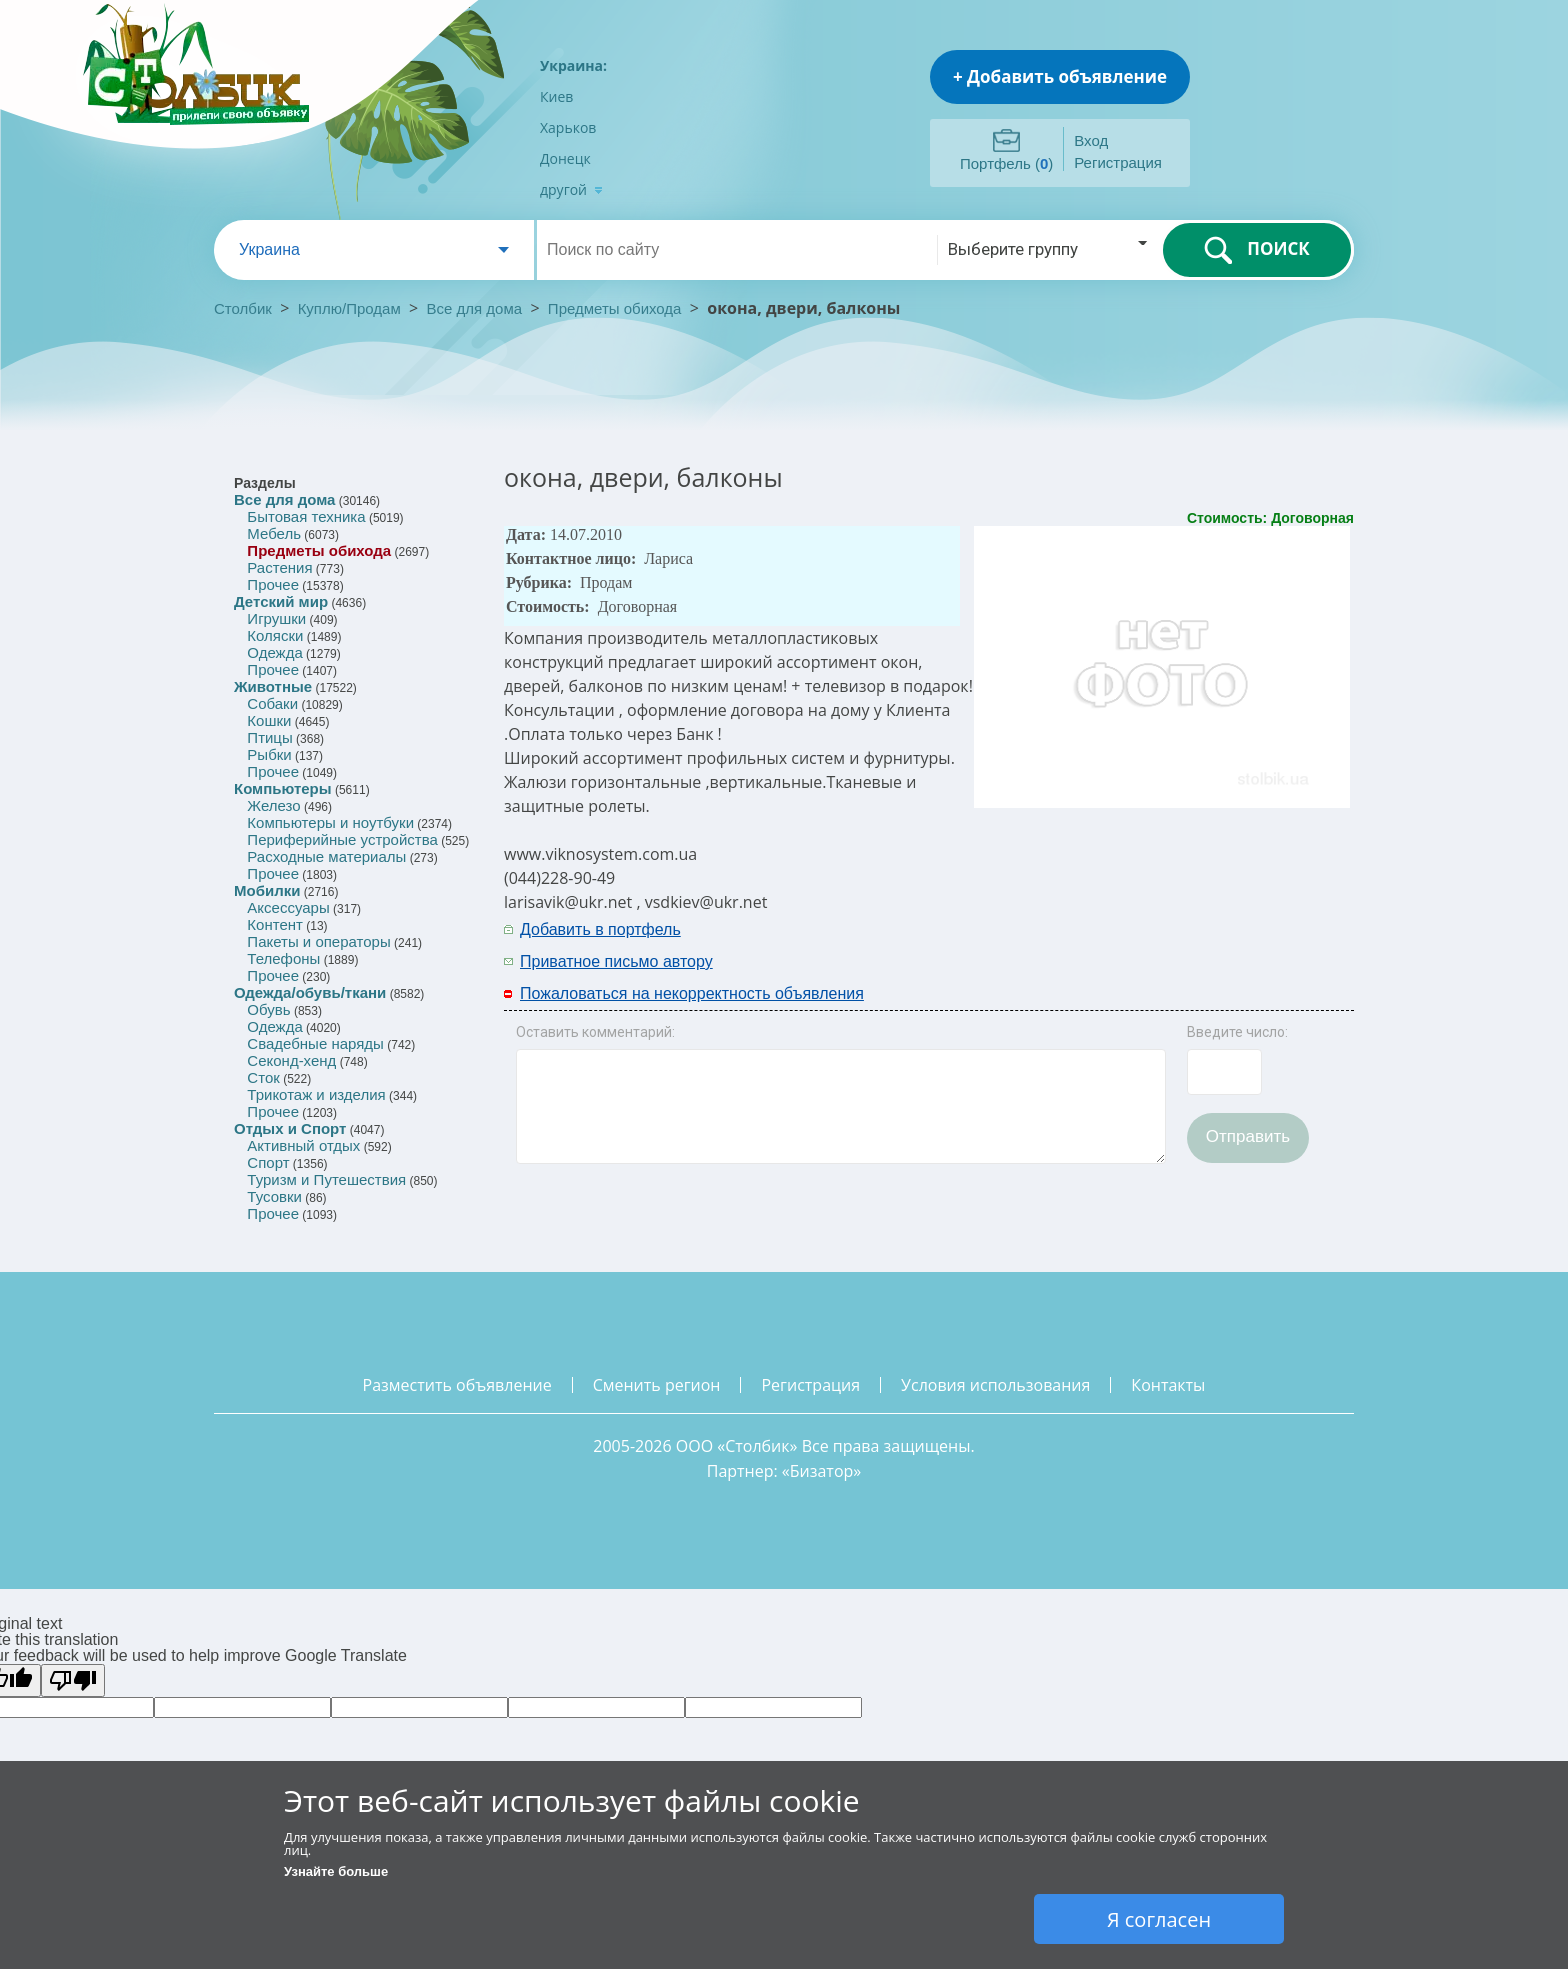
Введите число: (1237, 1032)
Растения (279, 567)
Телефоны (283, 958)
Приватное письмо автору (616, 961)
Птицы (269, 737)
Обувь (268, 1009)
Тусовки (274, 1196)
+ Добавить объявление (1060, 76)
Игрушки (276, 618)
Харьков (568, 127)
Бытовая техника (306, 516)
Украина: (573, 65)
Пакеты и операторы (318, 941)
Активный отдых (303, 1145)
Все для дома (475, 308)
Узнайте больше (336, 1871)
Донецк (565, 158)
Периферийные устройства (342, 839)
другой (571, 189)
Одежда (274, 652)
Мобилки (267, 890)
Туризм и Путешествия (326, 1179)
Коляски (275, 635)
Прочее (273, 584)
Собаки (272, 703)
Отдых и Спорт (290, 1128)
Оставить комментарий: (595, 1032)
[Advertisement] (1091, 944)
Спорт (268, 1162)
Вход (1091, 140)
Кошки (269, 720)
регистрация (810, 1385)
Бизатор (822, 1471)
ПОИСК (1256, 250)
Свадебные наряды (315, 1043)
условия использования (995, 1385)
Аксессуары (288, 907)
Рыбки (269, 754)
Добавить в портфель (600, 929)
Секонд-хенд (291, 1060)
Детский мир (281, 601)
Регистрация (1118, 162)
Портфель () (1006, 163)
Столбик (243, 308)
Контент (275, 924)
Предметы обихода (615, 308)
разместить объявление (457, 1385)
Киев (556, 96)
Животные (273, 686)
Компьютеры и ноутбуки (330, 822)
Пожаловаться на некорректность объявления (692, 993)
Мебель (274, 533)
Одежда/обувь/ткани (310, 992)
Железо (273, 805)
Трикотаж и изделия (316, 1094)
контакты (1168, 1385)
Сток (263, 1077)
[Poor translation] (73, 1680)
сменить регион (657, 1385)
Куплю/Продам (351, 308)
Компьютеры (283, 788)
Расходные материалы (326, 856)
